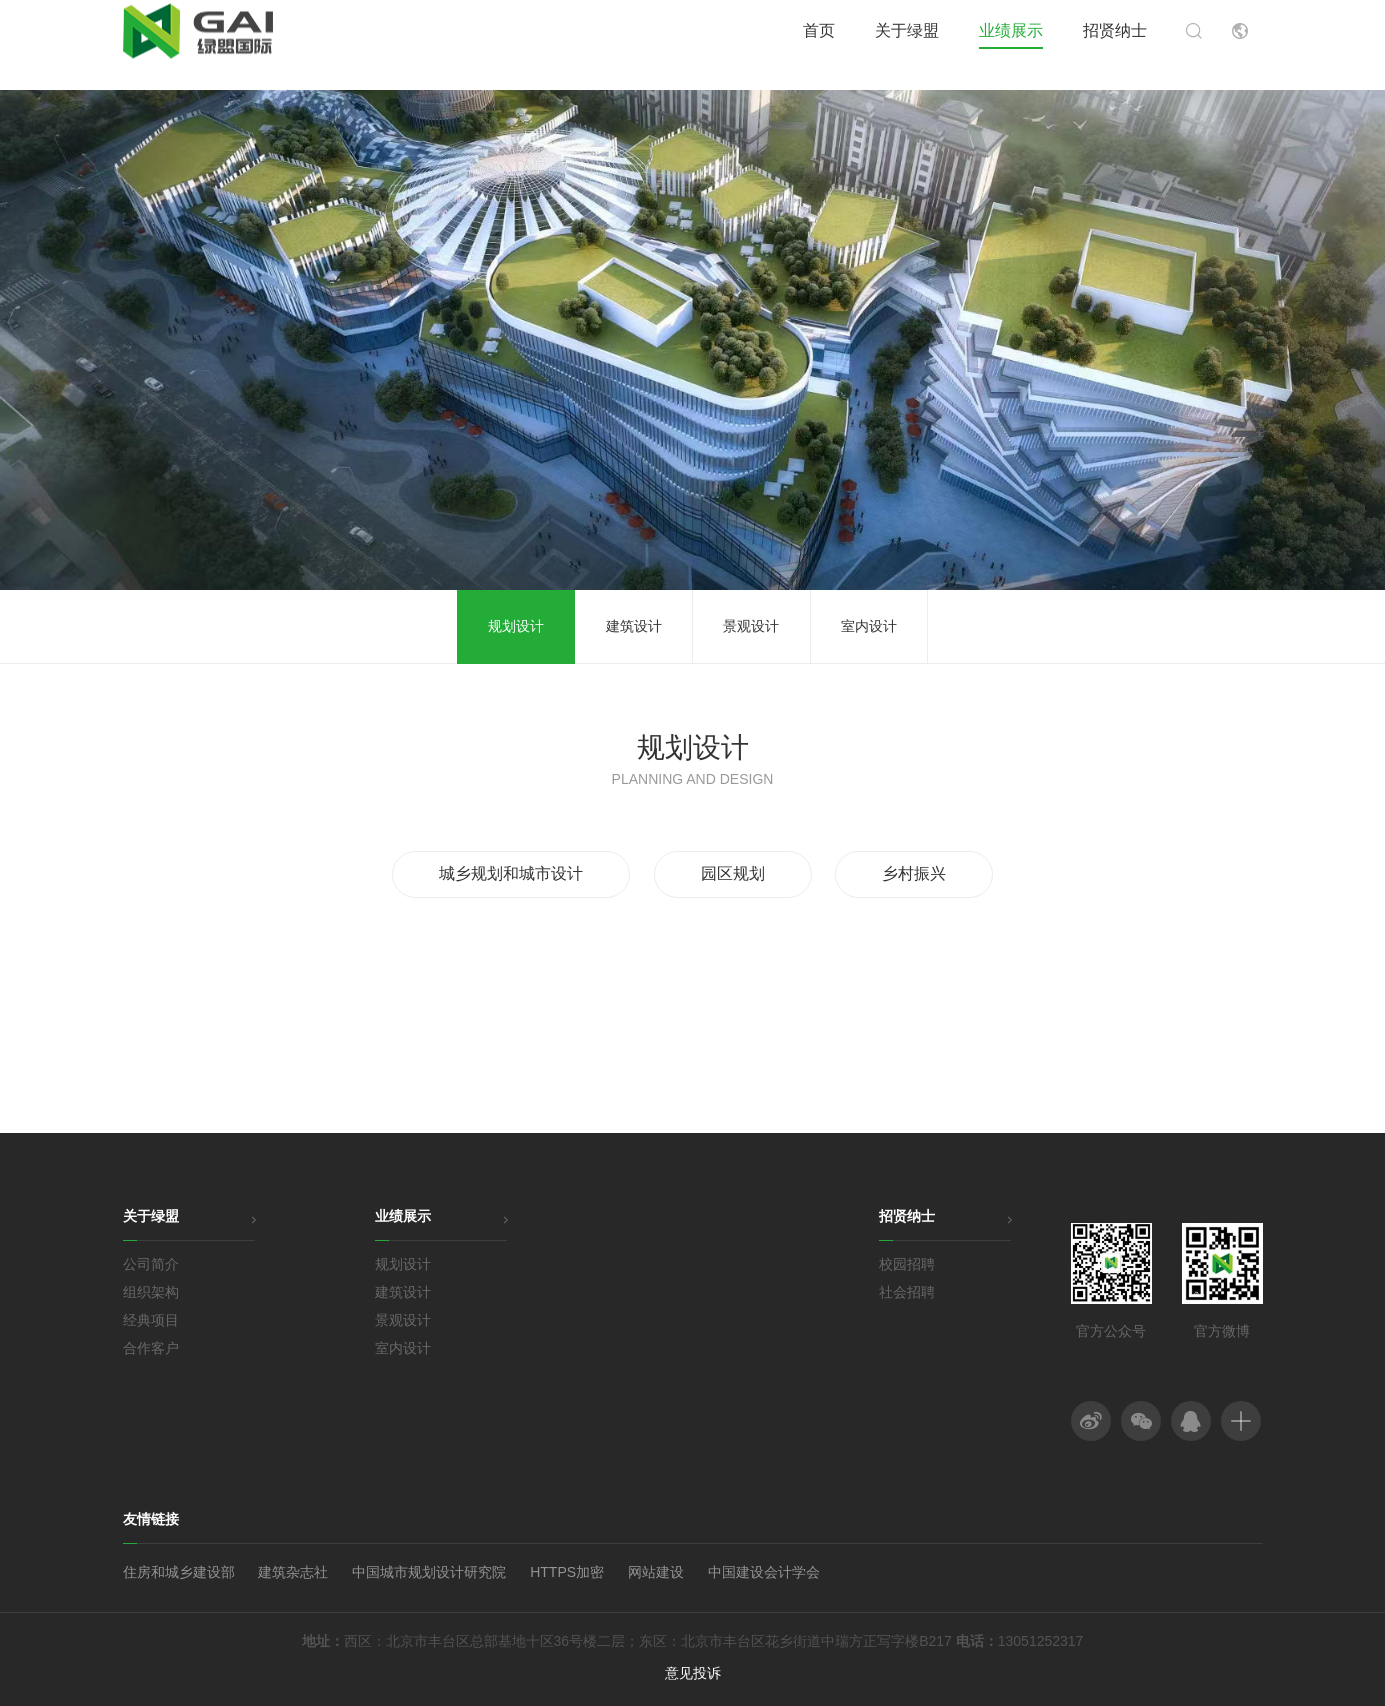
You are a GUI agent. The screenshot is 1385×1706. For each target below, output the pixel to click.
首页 (819, 44)
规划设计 (516, 626)
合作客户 (151, 1348)
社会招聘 (907, 1292)
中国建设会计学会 (764, 1572)
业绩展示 (1011, 44)
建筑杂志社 (293, 1572)
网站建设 (656, 1572)
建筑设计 (634, 626)
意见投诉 (693, 1673)
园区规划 (733, 873)
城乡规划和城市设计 (511, 873)
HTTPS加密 (567, 1572)
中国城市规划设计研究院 (429, 1572)
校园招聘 (907, 1264)
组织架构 (151, 1292)
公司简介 (151, 1264)
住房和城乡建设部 (179, 1572)
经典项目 (151, 1320)
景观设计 (751, 626)
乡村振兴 (914, 873)
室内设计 (869, 626)
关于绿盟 (907, 44)
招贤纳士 (1115, 44)
